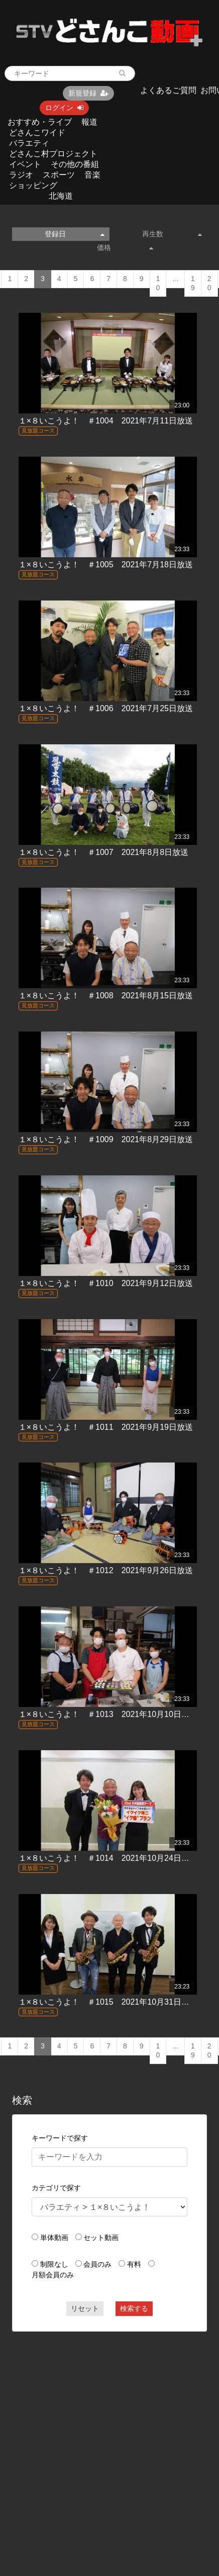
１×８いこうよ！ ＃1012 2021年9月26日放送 (106, 1570)
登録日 (74, 234)
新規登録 (88, 93)
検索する (134, 2308)
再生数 (172, 234)
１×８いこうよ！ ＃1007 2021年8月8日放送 (103, 852)
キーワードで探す (60, 2138)
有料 (134, 2264)
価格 (125, 247)
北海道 (61, 196)
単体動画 (54, 2238)
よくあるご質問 (168, 90)
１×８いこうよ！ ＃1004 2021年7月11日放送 (106, 420)
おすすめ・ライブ (40, 122)
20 (209, 283)
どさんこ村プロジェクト (53, 153)
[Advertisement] (95, 2436)
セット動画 (101, 2238)
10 (158, 283)
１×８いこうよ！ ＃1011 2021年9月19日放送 (106, 1427)
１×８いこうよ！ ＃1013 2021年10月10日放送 (108, 1714)
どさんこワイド (37, 132)
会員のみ (97, 2264)
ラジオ (21, 174)
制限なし (54, 2264)
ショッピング (33, 185)
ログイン (64, 108)
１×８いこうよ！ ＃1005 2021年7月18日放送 (106, 564)
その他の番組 (75, 164)
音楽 (92, 174)
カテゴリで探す (56, 2188)
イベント (25, 164)
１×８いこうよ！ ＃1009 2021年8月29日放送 (106, 1139)
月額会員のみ (53, 2275)
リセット (85, 2308)
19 (193, 283)
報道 (89, 122)
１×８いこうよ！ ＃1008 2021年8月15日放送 (106, 995)
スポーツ (59, 174)
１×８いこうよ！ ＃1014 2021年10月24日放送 (108, 1858)
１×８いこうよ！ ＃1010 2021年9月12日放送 (106, 1283)
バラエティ (29, 143)
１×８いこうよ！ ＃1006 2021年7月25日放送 (106, 708)
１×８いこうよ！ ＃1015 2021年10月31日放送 (108, 2002)
